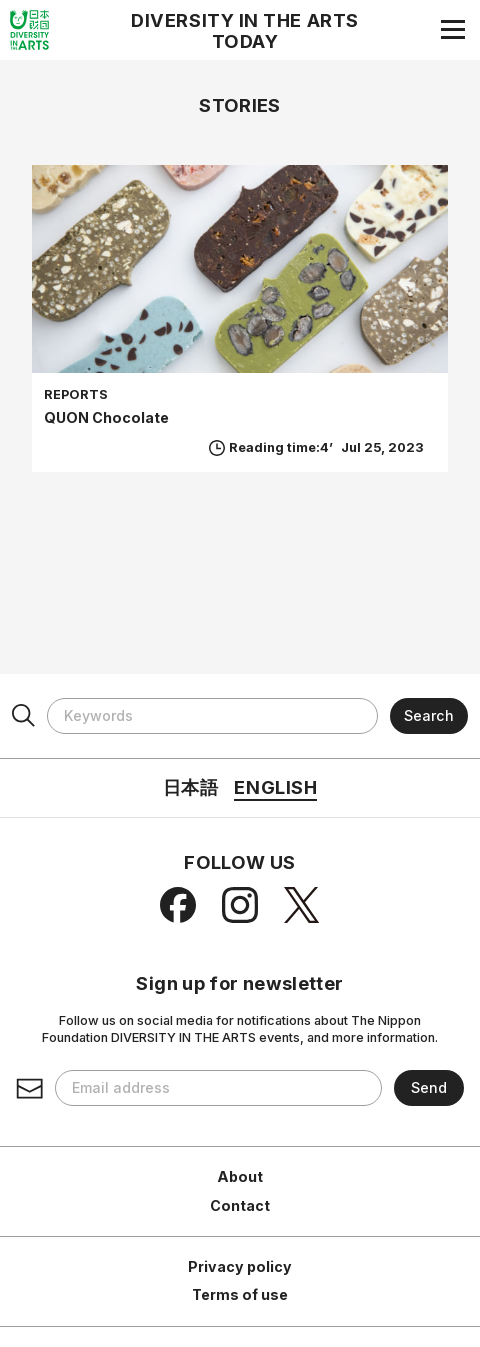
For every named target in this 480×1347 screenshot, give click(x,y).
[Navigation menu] (453, 29)
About (240, 1176)
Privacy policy (240, 1266)
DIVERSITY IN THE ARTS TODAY (245, 31)
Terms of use (240, 1294)
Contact (240, 1205)
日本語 (191, 787)
